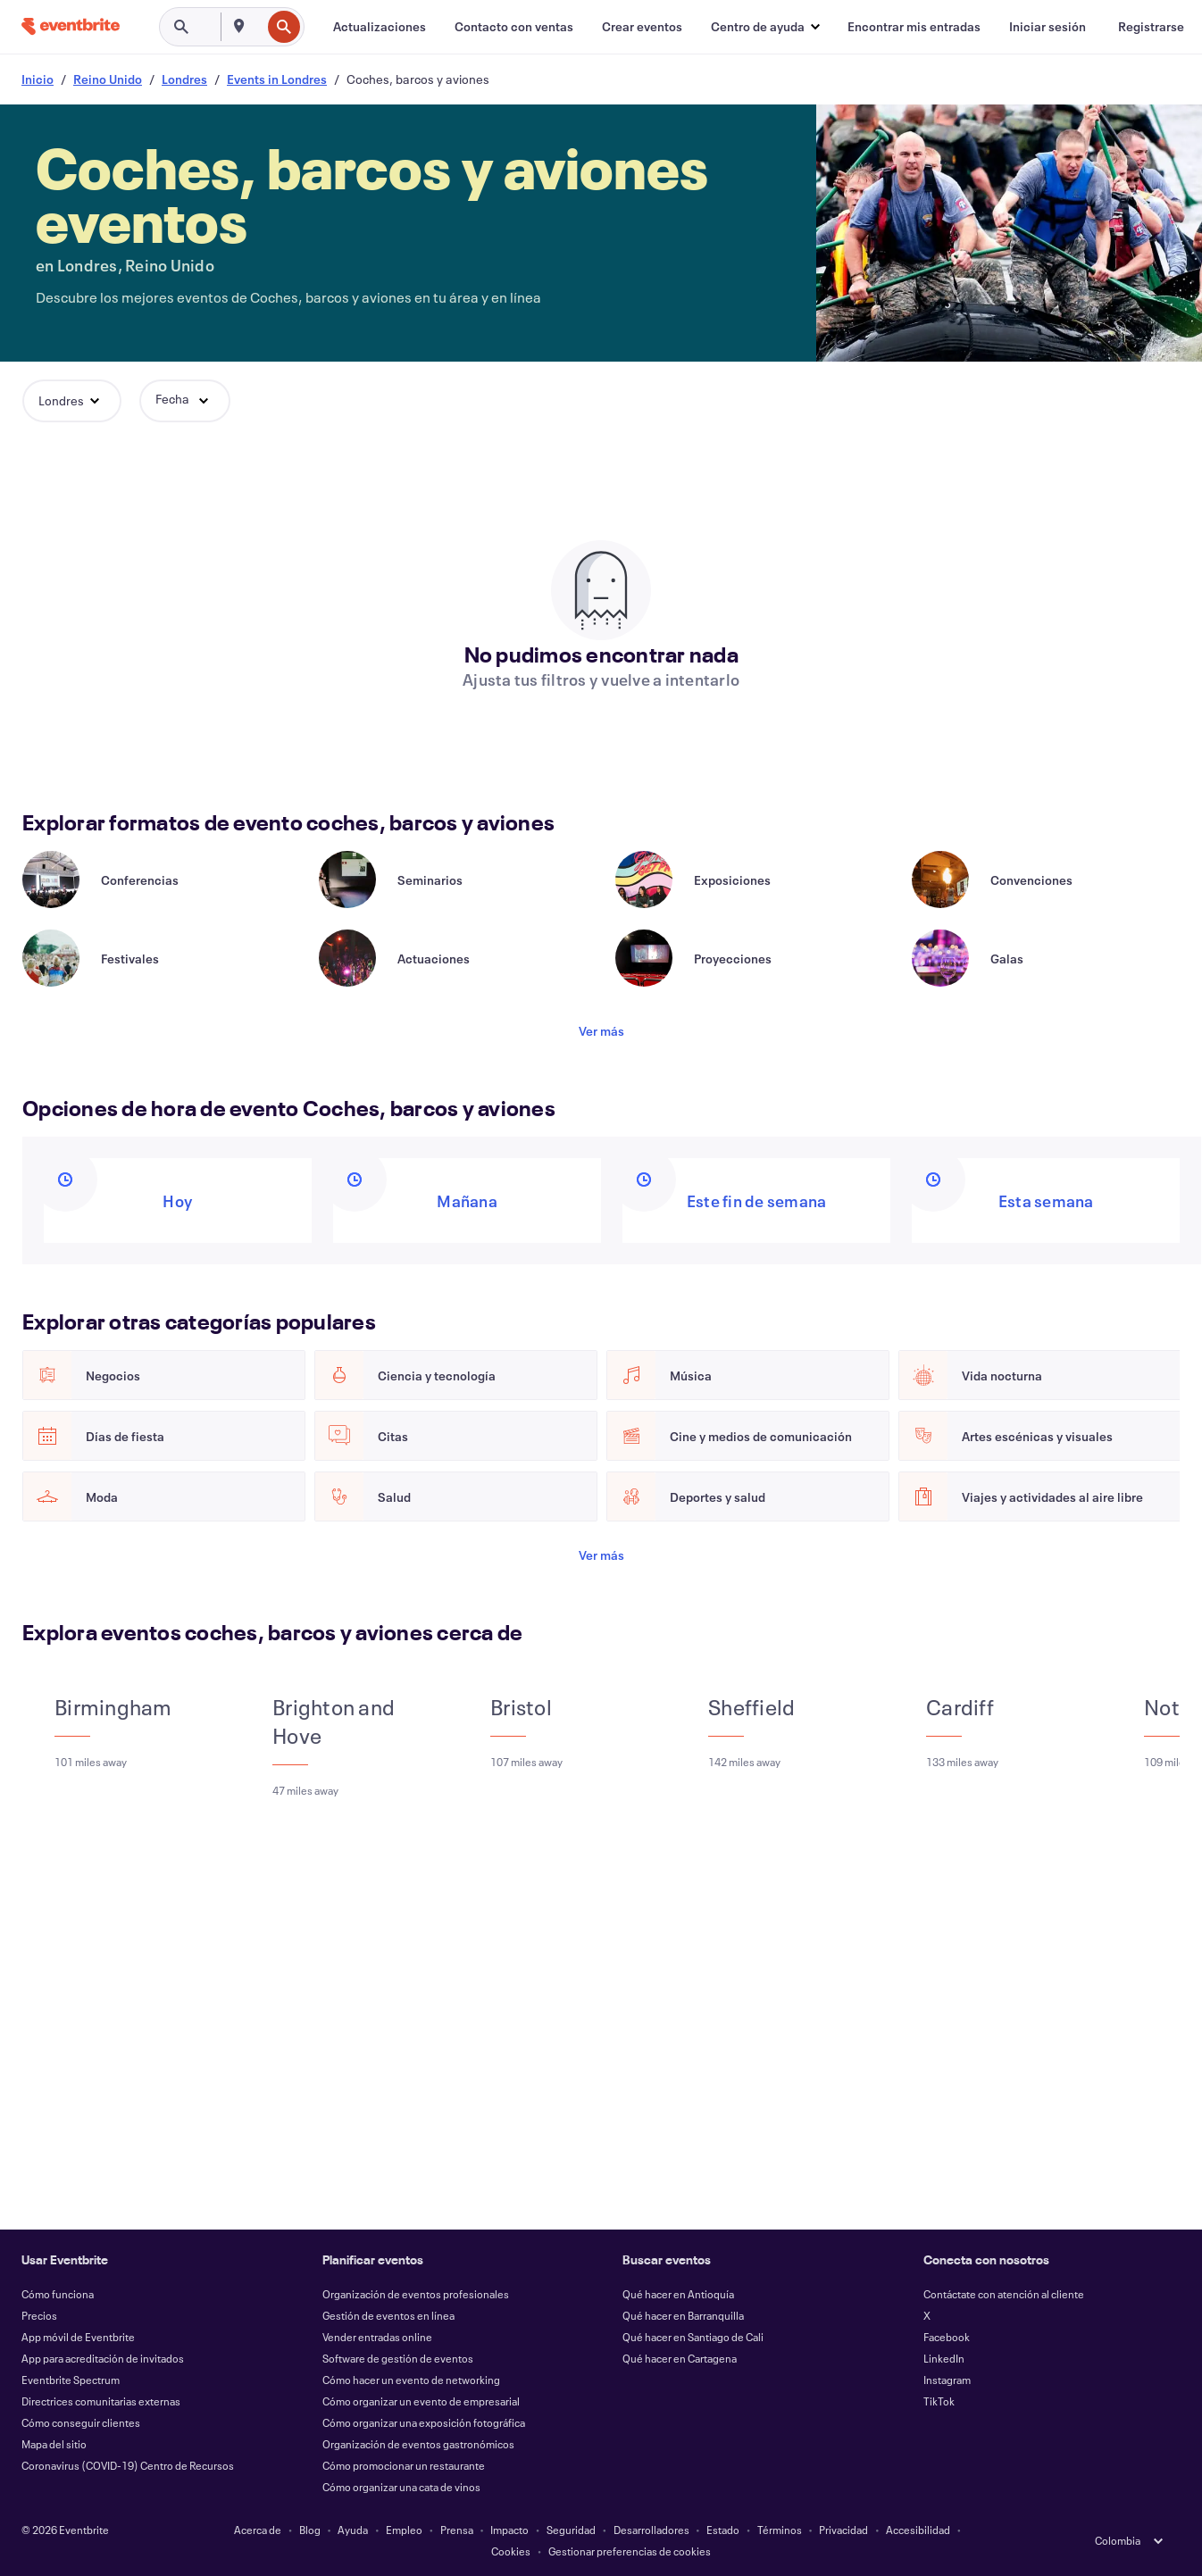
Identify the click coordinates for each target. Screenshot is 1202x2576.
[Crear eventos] (642, 27)
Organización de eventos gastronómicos (418, 2444)
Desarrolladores (651, 2529)
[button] (765, 26)
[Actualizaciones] (379, 27)
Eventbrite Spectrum (70, 2379)
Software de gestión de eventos (397, 2358)
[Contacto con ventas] (514, 27)
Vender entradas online (377, 2337)
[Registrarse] (1151, 27)
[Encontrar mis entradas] (914, 27)
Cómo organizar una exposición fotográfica (423, 2422)
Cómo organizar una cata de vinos (401, 2487)
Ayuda (353, 2529)
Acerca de (257, 2529)
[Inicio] (70, 26)
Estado (722, 2529)
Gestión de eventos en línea (388, 2315)
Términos (779, 2529)
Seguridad (571, 2529)
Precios (39, 2315)
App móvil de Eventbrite (78, 2337)
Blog (310, 2529)
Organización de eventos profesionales (415, 2294)
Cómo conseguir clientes (80, 2422)
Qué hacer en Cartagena (679, 2358)
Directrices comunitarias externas (100, 2401)
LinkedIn (943, 2358)
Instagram (947, 2379)
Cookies (510, 2551)
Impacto (509, 2529)
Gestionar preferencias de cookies (629, 2551)
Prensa (456, 2529)
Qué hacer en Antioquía (678, 2294)
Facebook (946, 2337)
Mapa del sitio (54, 2444)
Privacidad (843, 2529)
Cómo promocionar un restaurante (403, 2465)
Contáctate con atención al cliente (1003, 2294)
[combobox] (259, 26)
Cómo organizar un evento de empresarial (421, 2401)
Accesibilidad (918, 2529)
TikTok (939, 2401)
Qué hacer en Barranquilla (683, 2315)
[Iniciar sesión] (1047, 27)
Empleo (404, 2529)
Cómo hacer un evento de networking (411, 2379)
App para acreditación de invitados (102, 2358)
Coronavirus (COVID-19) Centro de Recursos (127, 2465)
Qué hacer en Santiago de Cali (693, 2337)
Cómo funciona (57, 2294)
